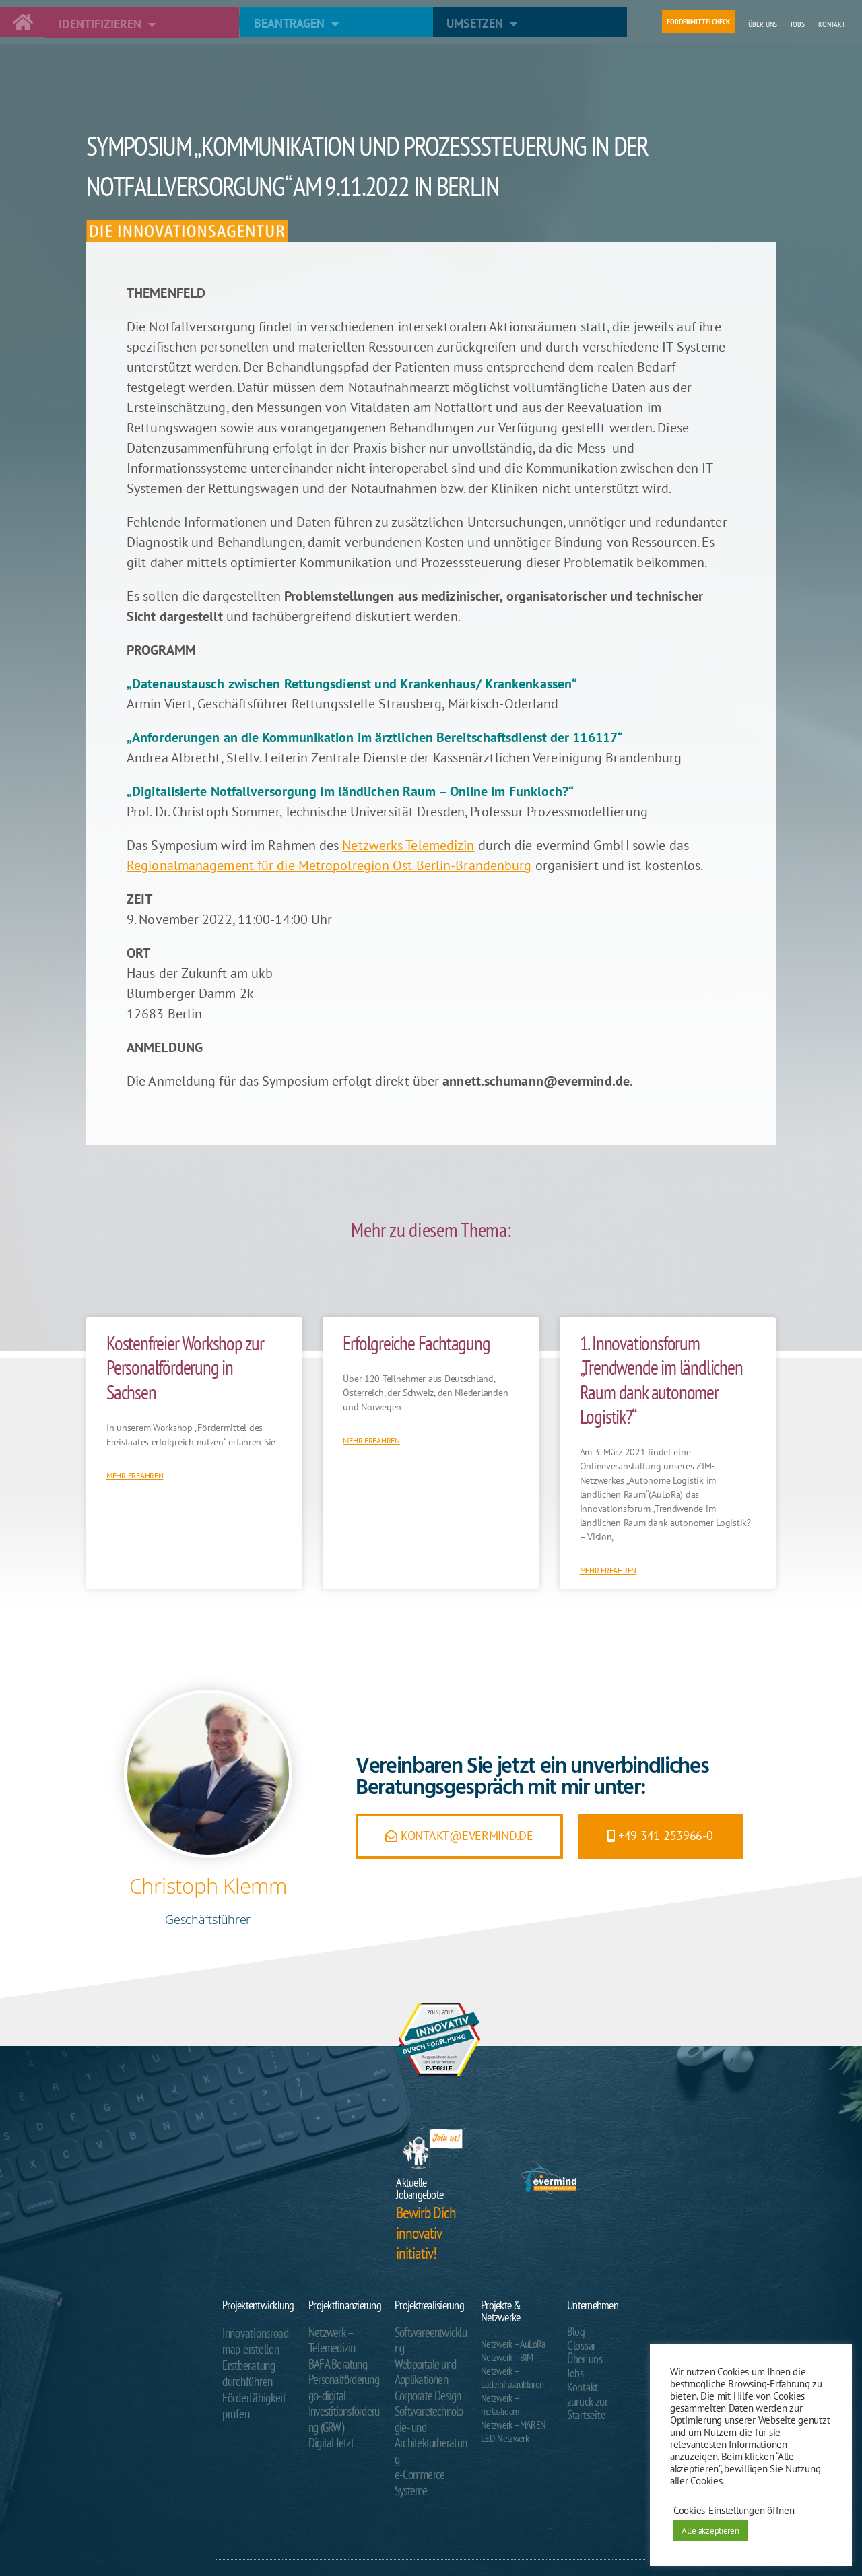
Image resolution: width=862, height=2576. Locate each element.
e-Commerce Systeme (431, 2426)
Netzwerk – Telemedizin (328, 2338)
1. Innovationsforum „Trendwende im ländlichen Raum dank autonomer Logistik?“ (661, 1379)
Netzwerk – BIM (507, 2357)
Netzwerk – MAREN (513, 2424)
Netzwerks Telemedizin (408, 845)
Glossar (579, 2344)
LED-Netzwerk (505, 2438)
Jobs (798, 24)
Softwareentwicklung (429, 2331)
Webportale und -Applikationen (423, 2351)
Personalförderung (338, 2372)
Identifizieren (107, 24)
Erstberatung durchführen (244, 2365)
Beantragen (296, 23)
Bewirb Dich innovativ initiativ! (426, 2233)
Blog (575, 2331)
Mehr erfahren (135, 1475)
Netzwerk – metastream (500, 2404)
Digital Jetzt (326, 2426)
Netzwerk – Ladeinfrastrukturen (512, 2377)
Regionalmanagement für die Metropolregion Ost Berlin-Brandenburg (329, 865)
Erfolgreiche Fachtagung (416, 1343)
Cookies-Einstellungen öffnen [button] (733, 2511)
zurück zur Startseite (602, 2395)
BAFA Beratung (333, 2358)
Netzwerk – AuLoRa (513, 2343)
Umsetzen (481, 23)
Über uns (762, 24)
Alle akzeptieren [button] (710, 2530)
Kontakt (831, 24)
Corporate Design (422, 2372)
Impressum (591, 2532)
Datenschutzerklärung (542, 2532)
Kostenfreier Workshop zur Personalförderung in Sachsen (185, 1367)
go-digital (323, 2385)
